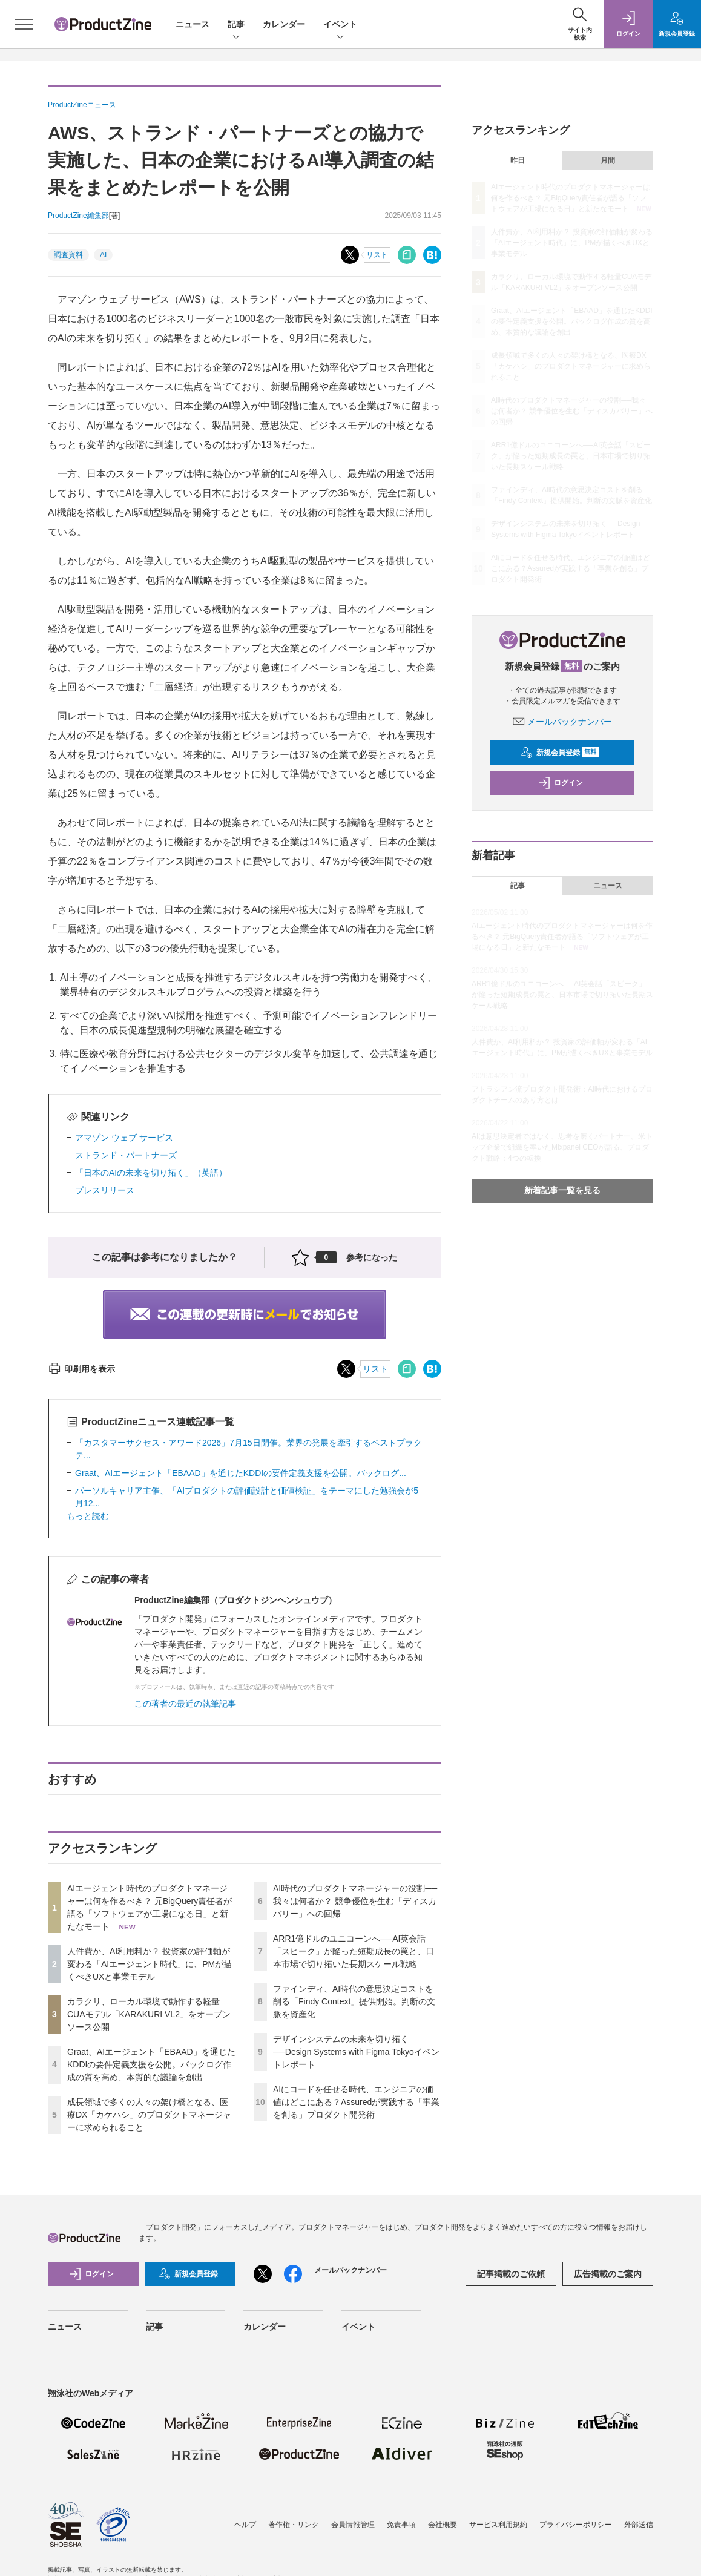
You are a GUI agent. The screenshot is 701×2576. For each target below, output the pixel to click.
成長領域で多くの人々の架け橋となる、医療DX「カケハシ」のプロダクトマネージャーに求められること (149, 2114)
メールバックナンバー (562, 721)
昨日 (517, 160)
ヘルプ (245, 2524)
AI (103, 255)
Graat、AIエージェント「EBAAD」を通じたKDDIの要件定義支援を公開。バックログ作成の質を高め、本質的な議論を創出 (151, 2064)
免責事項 (401, 2524)
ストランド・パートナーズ (126, 1155)
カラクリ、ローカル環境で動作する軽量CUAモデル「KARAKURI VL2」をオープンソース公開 (149, 2014)
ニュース (192, 24)
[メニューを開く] (24, 24)
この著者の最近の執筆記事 (185, 1703)
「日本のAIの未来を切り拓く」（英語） (151, 1173)
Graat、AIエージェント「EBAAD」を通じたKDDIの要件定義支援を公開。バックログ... (240, 1473)
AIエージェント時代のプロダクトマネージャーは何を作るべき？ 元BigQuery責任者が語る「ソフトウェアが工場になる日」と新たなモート (570, 198)
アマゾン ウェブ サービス (124, 1137)
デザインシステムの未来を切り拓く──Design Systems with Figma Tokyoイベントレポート (356, 2051)
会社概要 (442, 2524)
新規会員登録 (560, 752)
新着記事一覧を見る (562, 1190)
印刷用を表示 (81, 1369)
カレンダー (284, 24)
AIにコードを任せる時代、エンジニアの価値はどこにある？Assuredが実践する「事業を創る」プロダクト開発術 (356, 2102)
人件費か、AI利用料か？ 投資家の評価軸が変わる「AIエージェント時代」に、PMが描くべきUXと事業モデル (149, 1963)
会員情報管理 (353, 2524)
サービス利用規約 (498, 2524)
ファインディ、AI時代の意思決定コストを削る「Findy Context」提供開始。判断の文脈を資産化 (354, 2001)
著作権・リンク (293, 2524)
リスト (377, 255)
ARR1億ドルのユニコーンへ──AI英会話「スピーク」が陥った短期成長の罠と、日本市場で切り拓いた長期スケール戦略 (353, 1951)
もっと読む (88, 1516)
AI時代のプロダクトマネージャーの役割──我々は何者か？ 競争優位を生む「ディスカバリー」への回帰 (355, 1901)
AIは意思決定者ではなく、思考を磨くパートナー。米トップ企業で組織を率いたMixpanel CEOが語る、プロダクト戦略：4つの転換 (562, 1147)
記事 (236, 25)
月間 (608, 160)
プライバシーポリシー (575, 2524)
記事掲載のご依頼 (511, 2274)
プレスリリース (104, 1190)
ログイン (560, 783)
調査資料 (68, 255)
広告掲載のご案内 (608, 2274)
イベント (340, 25)
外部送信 (638, 2524)
